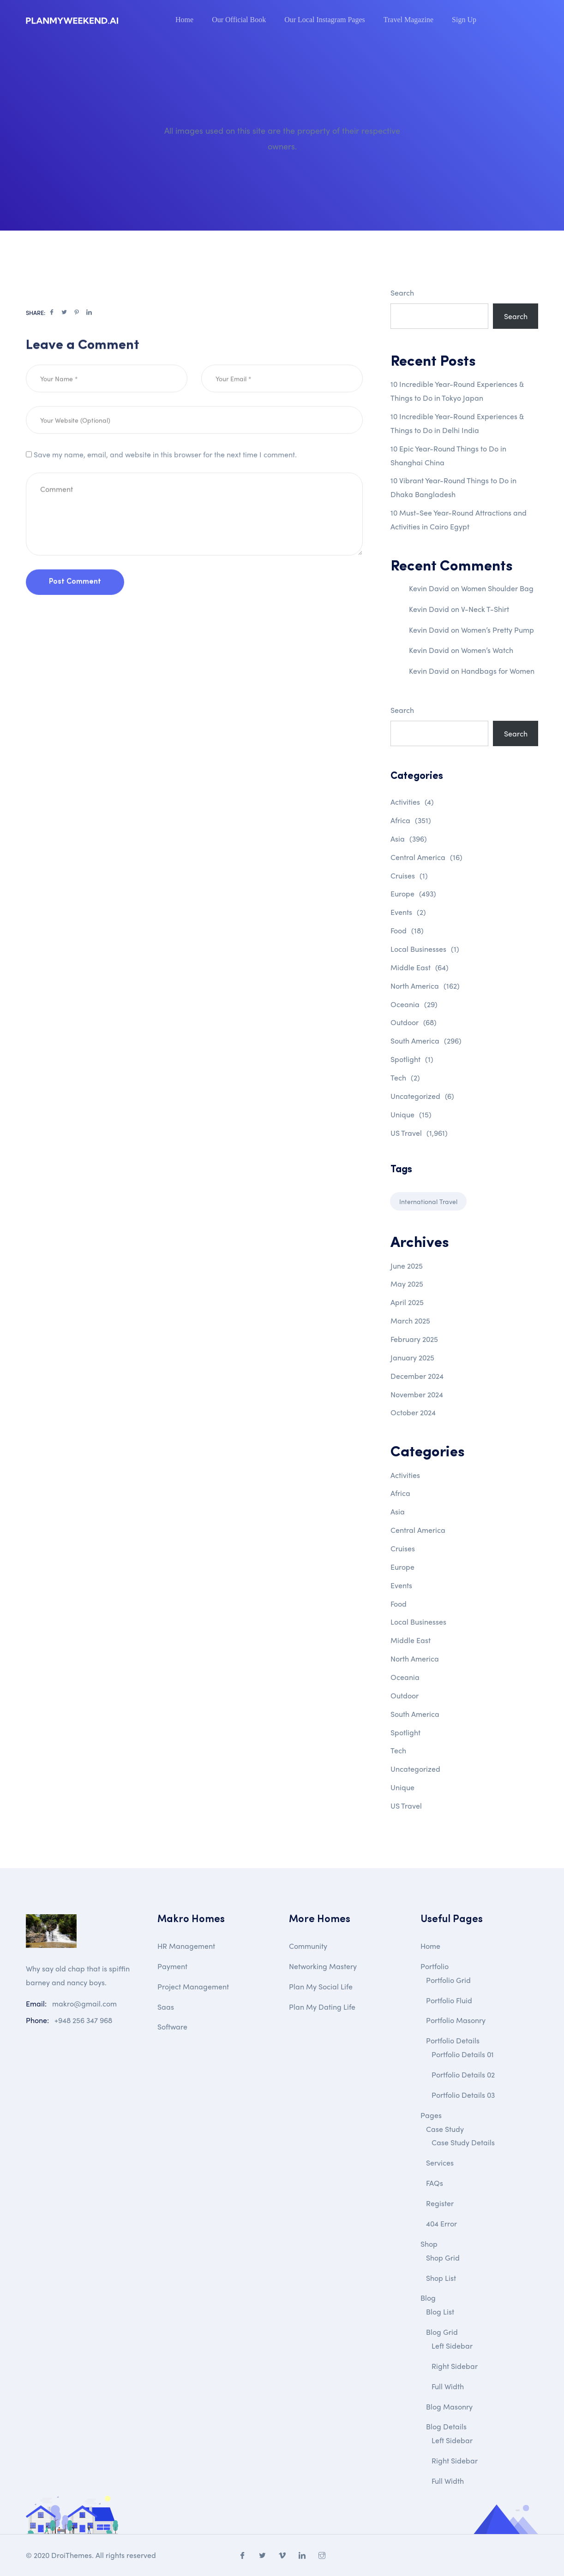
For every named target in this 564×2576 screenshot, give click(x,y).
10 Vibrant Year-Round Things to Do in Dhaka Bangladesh (453, 487)
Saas (165, 2006)
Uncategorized (422, 1096)
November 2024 (416, 1394)
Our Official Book (239, 20)
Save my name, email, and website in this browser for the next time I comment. (165, 482)
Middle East (419, 967)
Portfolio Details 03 (463, 2094)
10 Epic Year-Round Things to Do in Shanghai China (448, 455)
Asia (408, 838)
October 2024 (413, 1412)
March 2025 (410, 1320)
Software (172, 2026)
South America (426, 1040)
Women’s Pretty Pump (497, 629)
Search (402, 292)
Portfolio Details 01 (463, 2054)
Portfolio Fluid (449, 2000)
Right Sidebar (455, 2366)
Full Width (448, 2386)
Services (440, 2162)
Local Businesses (424, 949)
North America (425, 985)
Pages (431, 2115)
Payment (172, 1966)
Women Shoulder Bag (497, 588)
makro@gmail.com (84, 2003)
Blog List (440, 2311)
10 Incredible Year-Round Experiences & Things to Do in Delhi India (457, 423)
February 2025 (414, 1339)
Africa (410, 820)
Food (407, 930)
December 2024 (417, 1376)
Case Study (445, 2129)
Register (440, 2203)
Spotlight (411, 1059)
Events (408, 912)
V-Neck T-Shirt (485, 609)
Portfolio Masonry (456, 2020)
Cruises (409, 875)
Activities (412, 801)
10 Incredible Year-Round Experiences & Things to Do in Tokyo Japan (457, 391)
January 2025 (412, 1357)
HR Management (186, 1946)
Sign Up (464, 20)
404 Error (441, 2223)
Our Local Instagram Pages (324, 20)
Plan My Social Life (321, 1986)
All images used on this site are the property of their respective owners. (282, 138)
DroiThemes (71, 2555)
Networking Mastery (323, 1966)
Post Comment (75, 609)
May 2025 (406, 1283)
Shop (429, 2243)
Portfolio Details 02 (463, 2074)
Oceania (414, 1004)
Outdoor (413, 1022)
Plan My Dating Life (322, 2006)
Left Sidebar (452, 2345)
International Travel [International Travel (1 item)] (428, 1201)
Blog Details (446, 2426)
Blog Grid (442, 2332)
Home (184, 20)
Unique (411, 1114)
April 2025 (407, 1302)
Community (308, 1946)
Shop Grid (443, 2257)
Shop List (441, 2278)
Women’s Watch (487, 650)
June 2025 (406, 1265)
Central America (426, 857)
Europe (413, 893)
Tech (405, 1077)
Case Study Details (463, 2142)
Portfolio (434, 1966)
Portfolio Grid (448, 1980)
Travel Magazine (408, 20)
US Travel (419, 1133)
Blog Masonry (449, 2406)
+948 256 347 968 (83, 2020)
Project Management (193, 1986)
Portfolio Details (453, 2040)
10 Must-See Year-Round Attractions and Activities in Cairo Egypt (458, 519)
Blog (428, 2297)
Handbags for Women (497, 670)
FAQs (434, 2183)
